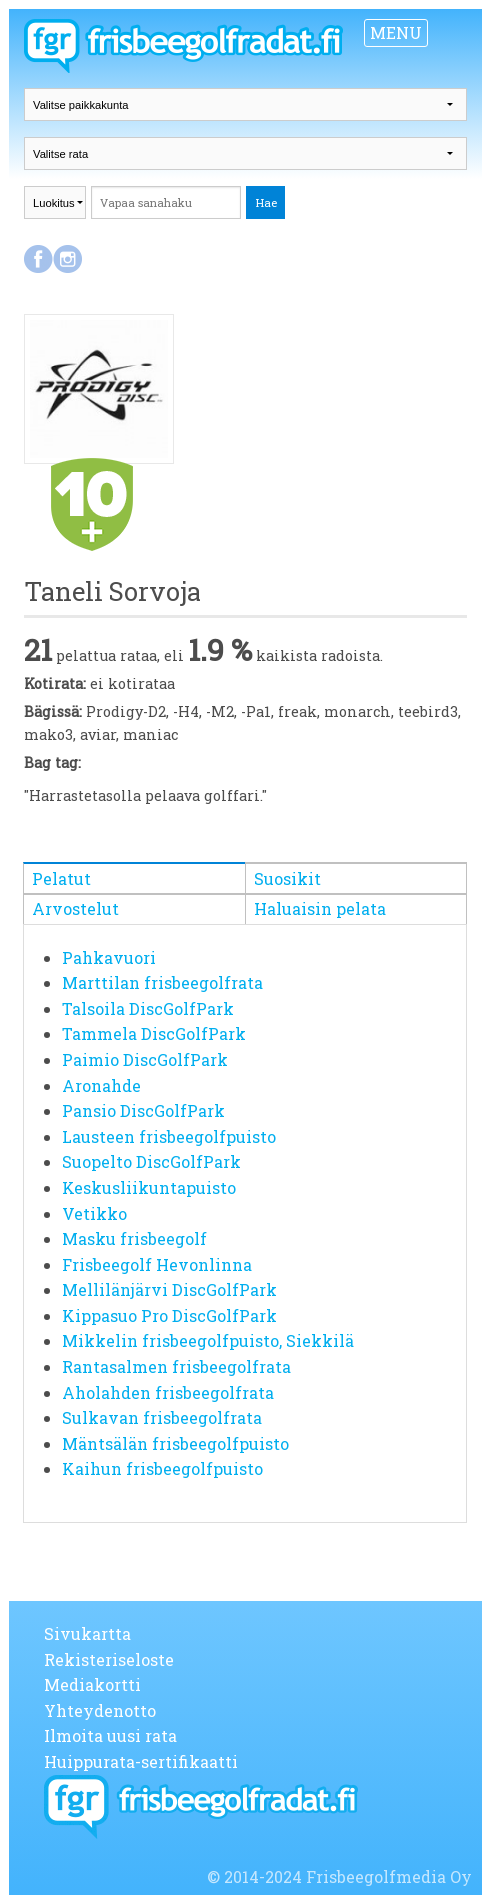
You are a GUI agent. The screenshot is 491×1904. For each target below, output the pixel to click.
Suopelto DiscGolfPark (151, 1161)
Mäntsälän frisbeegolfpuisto (175, 1443)
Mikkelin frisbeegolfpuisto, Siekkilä (208, 1340)
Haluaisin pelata (320, 908)
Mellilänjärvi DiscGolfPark (169, 1289)
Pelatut (61, 878)
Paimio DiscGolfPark (145, 1059)
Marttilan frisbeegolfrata (162, 982)
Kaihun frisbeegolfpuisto (162, 1468)
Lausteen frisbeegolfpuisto (169, 1136)
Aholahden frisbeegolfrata (168, 1392)
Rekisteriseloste (109, 1659)
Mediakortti (92, 1684)
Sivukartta (87, 1633)
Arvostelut (75, 908)
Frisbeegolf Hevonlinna (157, 1264)
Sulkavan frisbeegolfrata (162, 1417)
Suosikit (287, 878)
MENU (396, 32)
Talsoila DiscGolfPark (148, 1008)
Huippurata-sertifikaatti (141, 1761)
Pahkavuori (109, 957)
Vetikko (94, 1213)
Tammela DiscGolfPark (154, 1033)
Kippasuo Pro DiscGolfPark (169, 1315)
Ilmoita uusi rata (110, 1735)
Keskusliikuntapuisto (149, 1187)
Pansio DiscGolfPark (143, 1110)
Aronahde (101, 1085)
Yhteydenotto (100, 1710)
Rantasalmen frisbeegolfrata (176, 1366)
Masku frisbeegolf (134, 1238)
